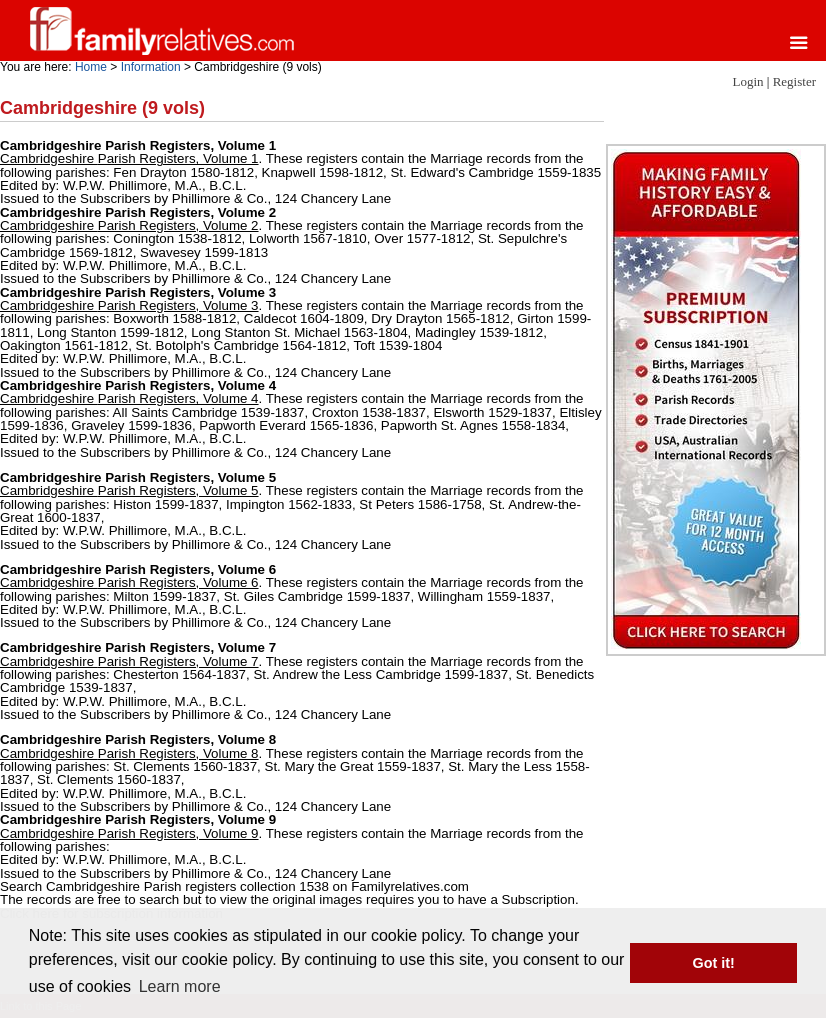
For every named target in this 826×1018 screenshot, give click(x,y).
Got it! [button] (714, 963)
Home (91, 67)
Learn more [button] (180, 986)
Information (151, 67)
